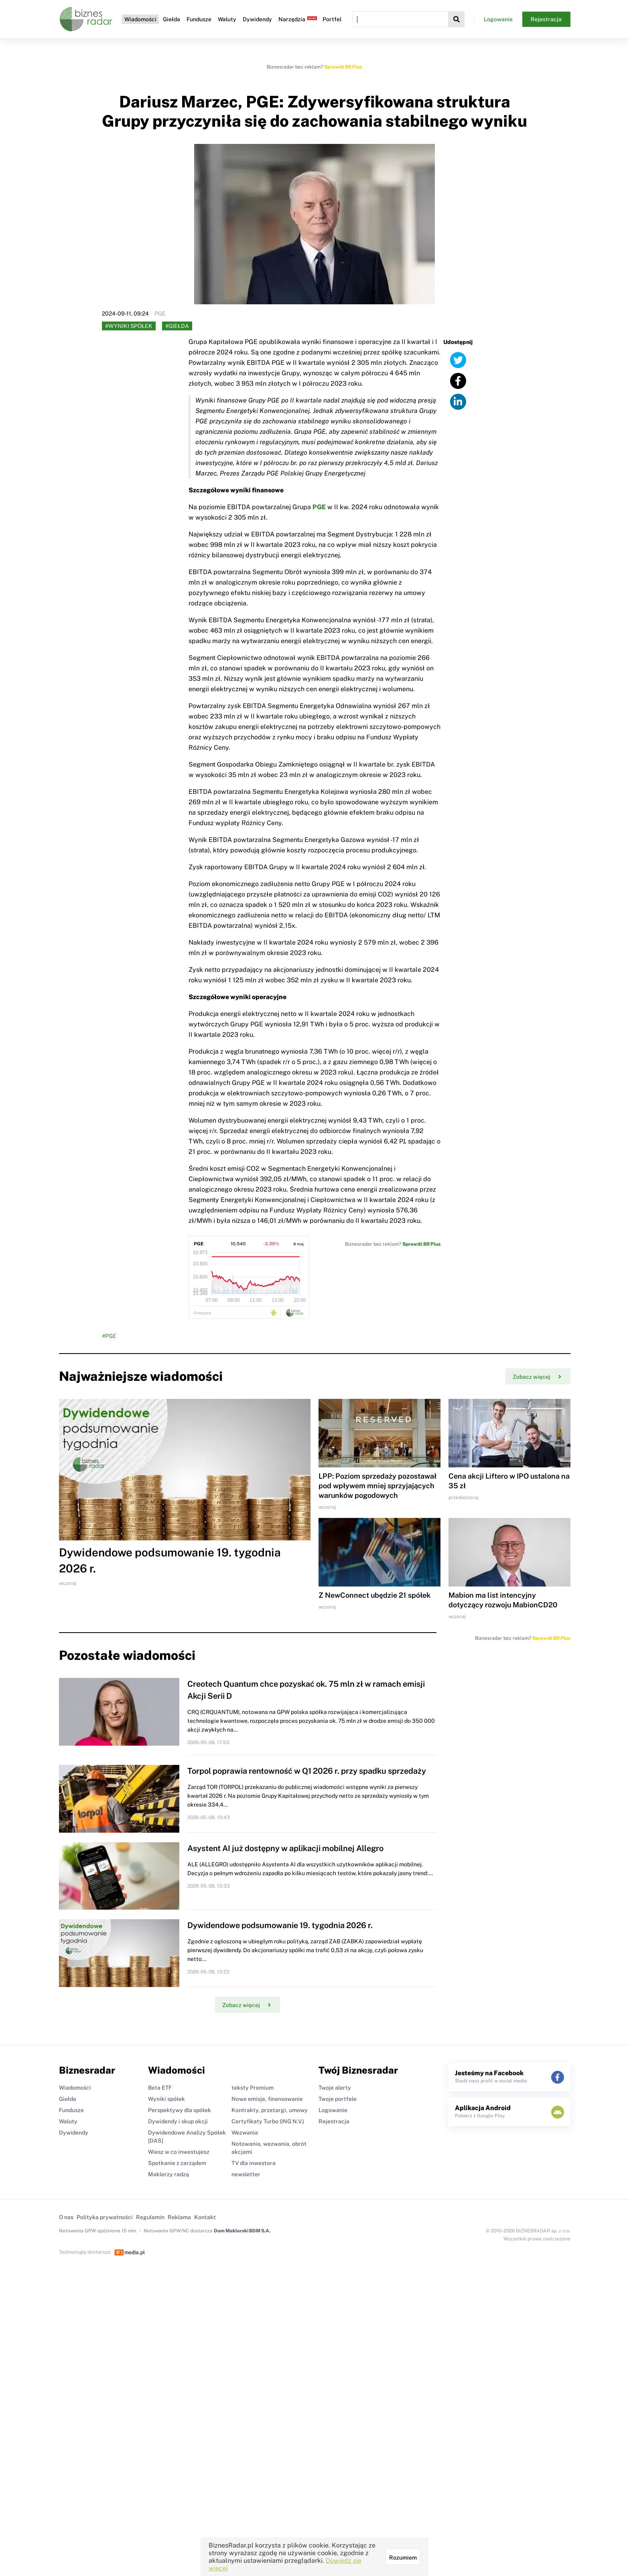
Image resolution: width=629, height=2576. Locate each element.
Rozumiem (403, 2557)
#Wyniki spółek (128, 326)
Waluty (227, 19)
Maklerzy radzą (168, 2174)
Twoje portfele (338, 2099)
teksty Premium (252, 2087)
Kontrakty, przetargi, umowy (269, 2110)
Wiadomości (140, 19)
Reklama (179, 2217)
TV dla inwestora (253, 2163)
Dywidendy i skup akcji (178, 2121)
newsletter (245, 2174)
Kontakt (205, 2217)
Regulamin (150, 2217)
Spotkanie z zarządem (177, 2163)
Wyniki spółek (166, 2099)
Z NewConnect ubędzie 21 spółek (374, 1595)
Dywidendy (257, 19)
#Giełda (177, 326)
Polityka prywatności (105, 2217)
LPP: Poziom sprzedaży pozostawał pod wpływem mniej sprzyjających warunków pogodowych (377, 1485)
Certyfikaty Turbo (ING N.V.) (267, 2121)
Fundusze (199, 19)
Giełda (171, 19)
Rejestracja (546, 19)
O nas (66, 2217)
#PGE (109, 1336)
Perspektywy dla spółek (179, 2110)
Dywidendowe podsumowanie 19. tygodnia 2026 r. (280, 1925)
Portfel (332, 19)
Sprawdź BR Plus (343, 67)
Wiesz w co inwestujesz (178, 2152)
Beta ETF (160, 2087)
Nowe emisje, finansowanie (267, 2099)
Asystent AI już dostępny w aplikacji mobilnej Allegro (285, 1848)
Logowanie (498, 19)
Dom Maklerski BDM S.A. (242, 2231)
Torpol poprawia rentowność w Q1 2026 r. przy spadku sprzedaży (306, 1771)
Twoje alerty (335, 2087)
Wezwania (244, 2132)
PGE (319, 507)
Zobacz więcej (537, 1377)
